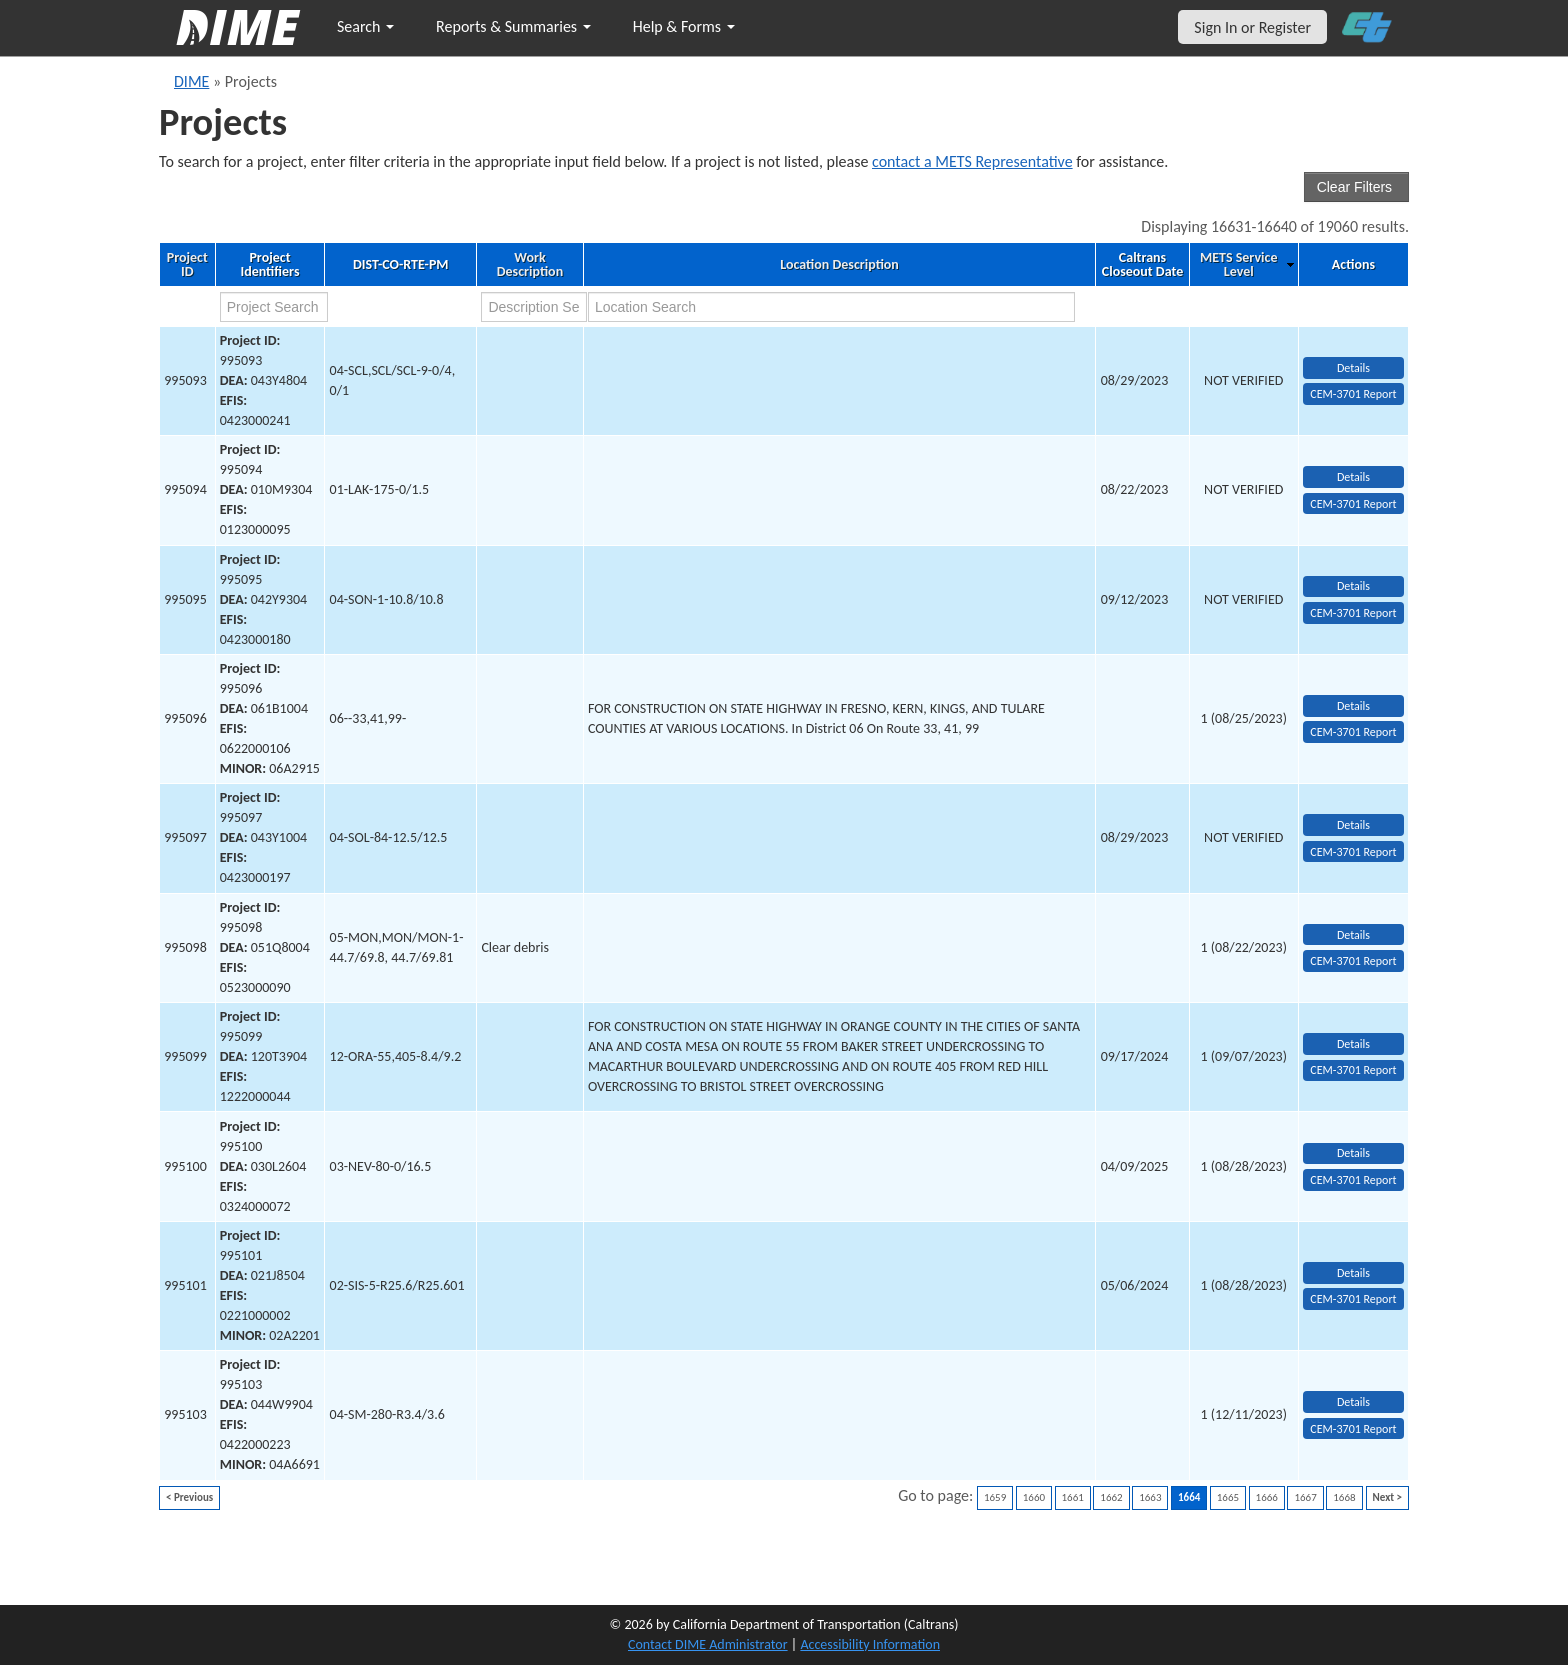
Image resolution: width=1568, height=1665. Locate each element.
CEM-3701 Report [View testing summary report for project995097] (1353, 852)
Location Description (839, 265)
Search (365, 26)
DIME (191, 81)
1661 (1073, 1497)
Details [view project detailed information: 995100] (1353, 1153)
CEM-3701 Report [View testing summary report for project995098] (1353, 961)
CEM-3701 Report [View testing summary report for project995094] (1353, 504)
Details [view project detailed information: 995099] (1353, 1044)
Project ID (187, 265)
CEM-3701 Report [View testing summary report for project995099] (1353, 1070)
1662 (1111, 1497)
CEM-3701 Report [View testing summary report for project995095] (1353, 613)
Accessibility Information (870, 1644)
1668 (1344, 1497)
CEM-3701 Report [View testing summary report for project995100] (1353, 1180)
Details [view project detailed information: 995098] (1353, 935)
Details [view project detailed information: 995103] (1353, 1402)
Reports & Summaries (513, 26)
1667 (1305, 1497)
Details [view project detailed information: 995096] (1353, 706)
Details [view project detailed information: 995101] (1353, 1273)
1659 (995, 1497)
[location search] (831, 307)
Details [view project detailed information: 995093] (1353, 368)
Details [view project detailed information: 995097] (1353, 825)
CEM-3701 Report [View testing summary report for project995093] (1353, 394)
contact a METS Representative (972, 161)
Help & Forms (684, 26)
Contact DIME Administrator (708, 1644)
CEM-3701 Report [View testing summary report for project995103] (1353, 1429)
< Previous (189, 1497)
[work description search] (533, 307)
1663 (1150, 1497)
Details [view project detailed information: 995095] (1353, 586)
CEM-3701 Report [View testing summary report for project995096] (1353, 732)
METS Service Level (1238, 265)
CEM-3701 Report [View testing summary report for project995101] (1353, 1299)
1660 (1034, 1497)
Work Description (530, 265)
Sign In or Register (1252, 27)
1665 (1228, 1497)
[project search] (274, 307)
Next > (1387, 1497)
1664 (1189, 1497)
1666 (1267, 1497)
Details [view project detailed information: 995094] (1353, 477)
